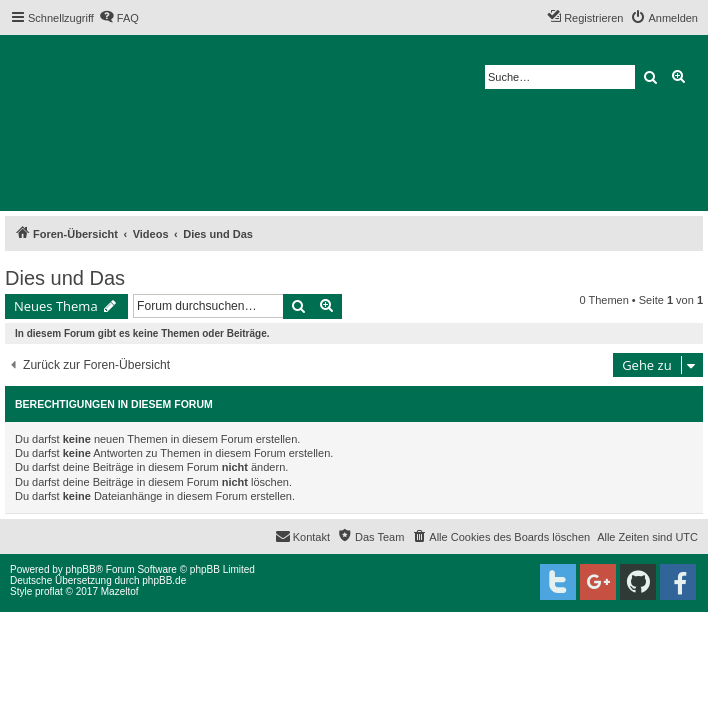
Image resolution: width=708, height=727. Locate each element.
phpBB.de (164, 580)
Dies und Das (65, 278)
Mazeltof (120, 591)
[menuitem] (119, 18)
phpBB (81, 569)
